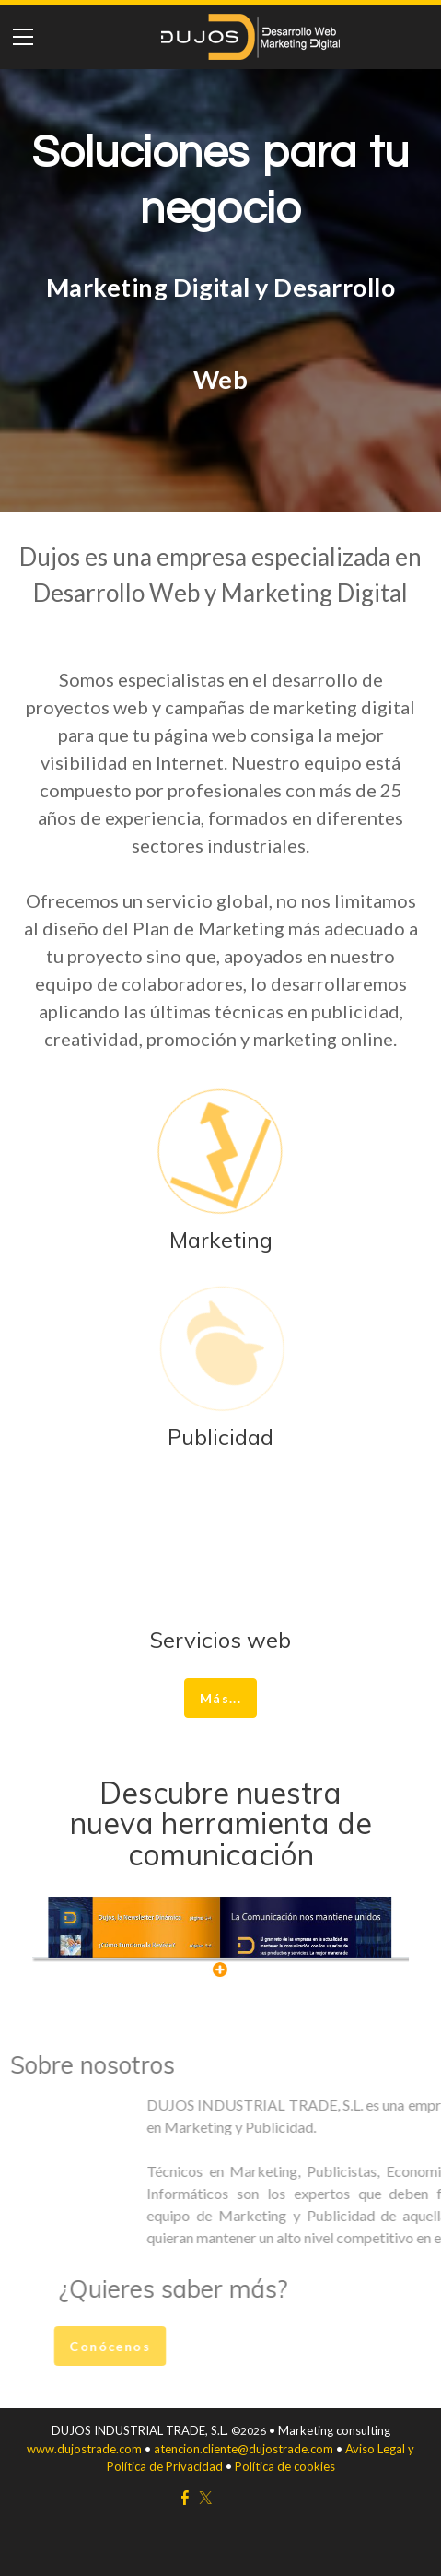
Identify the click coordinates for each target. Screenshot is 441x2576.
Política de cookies (283, 2466)
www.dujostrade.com (86, 2448)
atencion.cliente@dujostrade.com (243, 2448)
